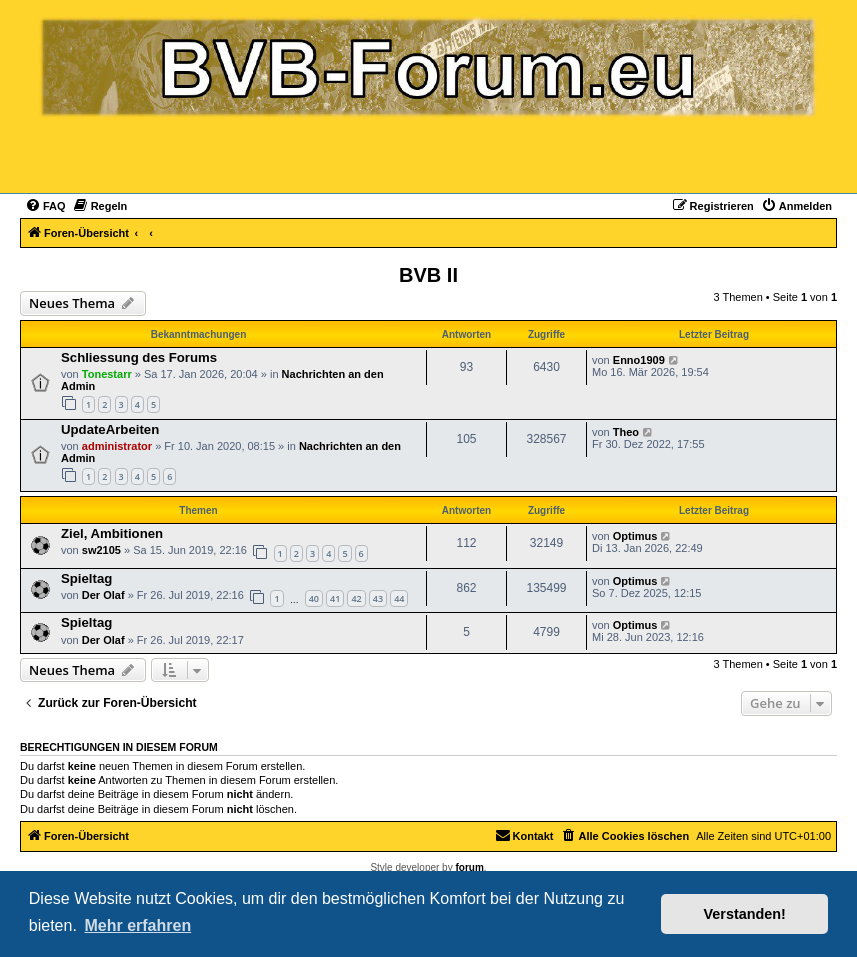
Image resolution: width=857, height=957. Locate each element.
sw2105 (101, 550)
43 (378, 598)
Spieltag (86, 578)
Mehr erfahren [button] (137, 925)
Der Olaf (103, 595)
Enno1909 (639, 360)
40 (314, 598)
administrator (117, 446)
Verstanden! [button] (745, 914)
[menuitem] (45, 206)
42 (356, 598)
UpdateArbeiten (110, 429)
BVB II (428, 275)
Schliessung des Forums (139, 357)
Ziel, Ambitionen (112, 533)
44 (399, 598)
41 (335, 598)
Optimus (635, 536)
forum (469, 867)
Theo (626, 432)
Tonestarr (107, 374)
